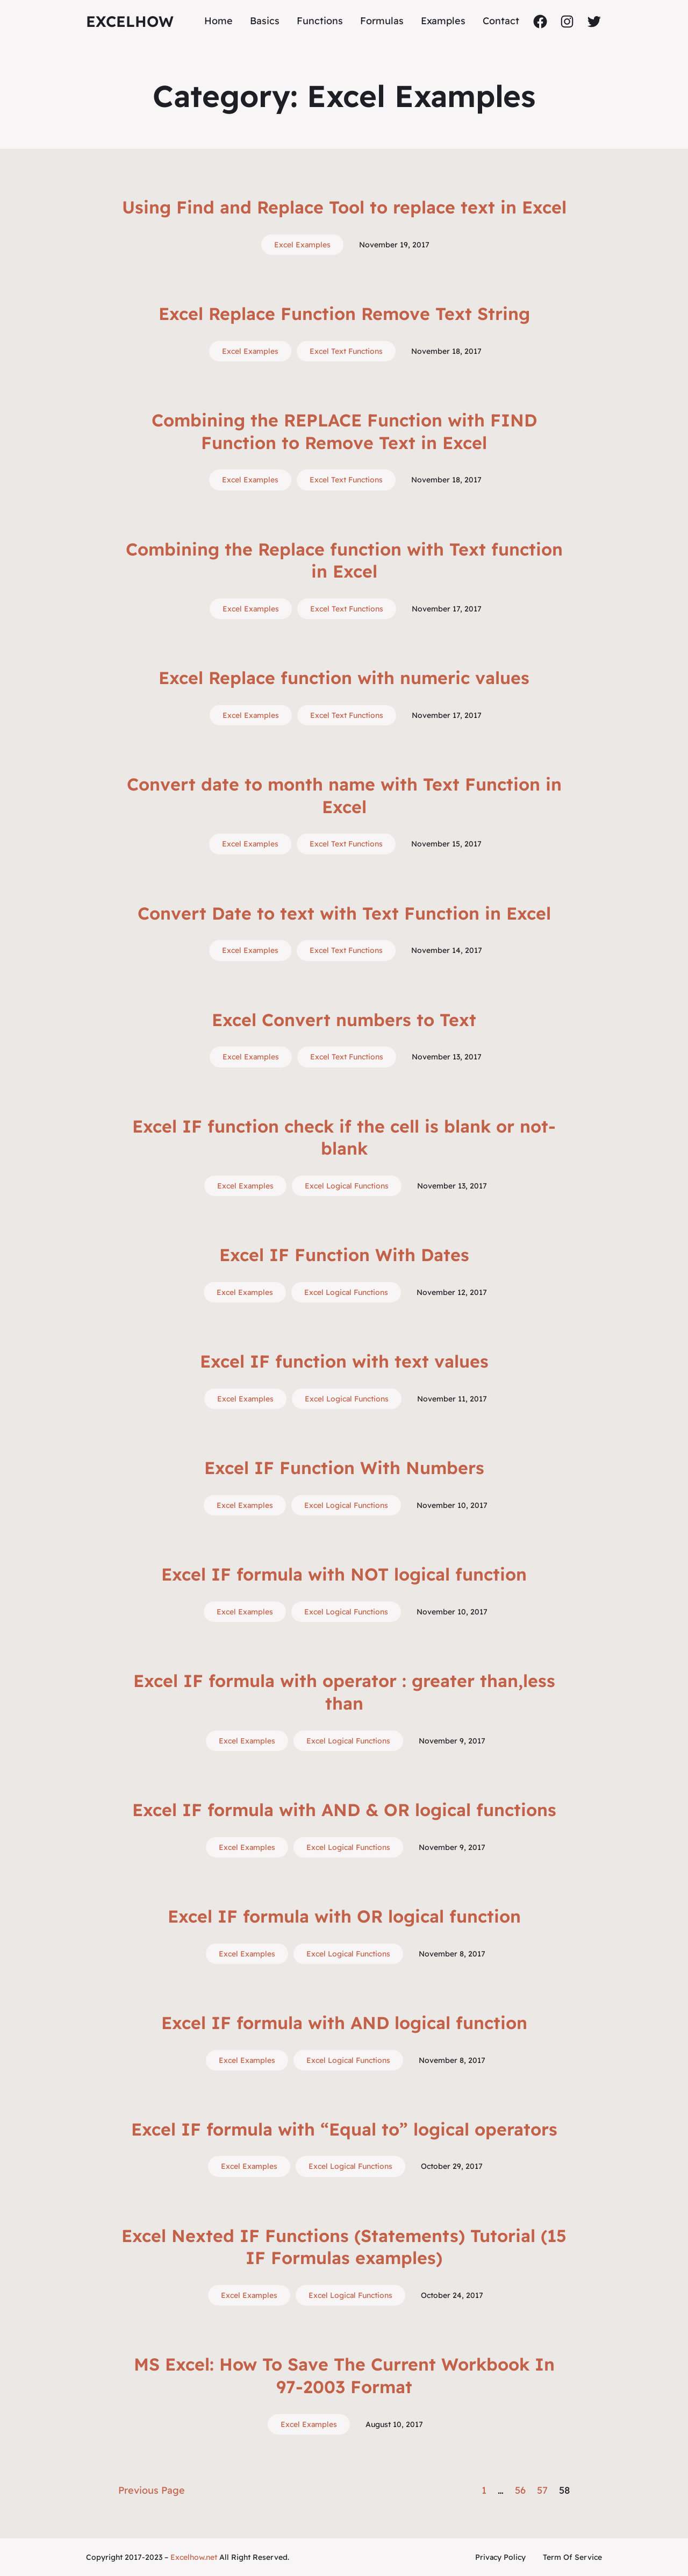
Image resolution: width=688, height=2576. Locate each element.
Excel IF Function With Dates (344, 1254)
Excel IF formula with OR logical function (344, 1916)
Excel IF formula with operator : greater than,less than (344, 1692)
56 (520, 2490)
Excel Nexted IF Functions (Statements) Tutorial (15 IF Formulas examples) (344, 2247)
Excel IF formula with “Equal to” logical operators (344, 2129)
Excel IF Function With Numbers (344, 1467)
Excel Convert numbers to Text (344, 1019)
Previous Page (151, 2490)
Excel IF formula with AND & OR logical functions (344, 1809)
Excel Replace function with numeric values (344, 677)
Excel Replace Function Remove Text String (344, 313)
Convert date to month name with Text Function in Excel (344, 795)
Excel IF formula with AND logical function (344, 2022)
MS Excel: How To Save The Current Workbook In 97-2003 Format (344, 2375)
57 (542, 2490)
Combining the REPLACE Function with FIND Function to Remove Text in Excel (344, 431)
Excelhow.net (193, 2557)
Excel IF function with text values (344, 1361)
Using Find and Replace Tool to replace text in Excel (344, 207)
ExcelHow (130, 21)
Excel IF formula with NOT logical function (344, 1574)
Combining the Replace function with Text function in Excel (344, 560)
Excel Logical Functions (347, 1186)
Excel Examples (302, 245)
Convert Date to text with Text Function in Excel (344, 913)
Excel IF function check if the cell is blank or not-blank (344, 1137)
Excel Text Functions (346, 351)
